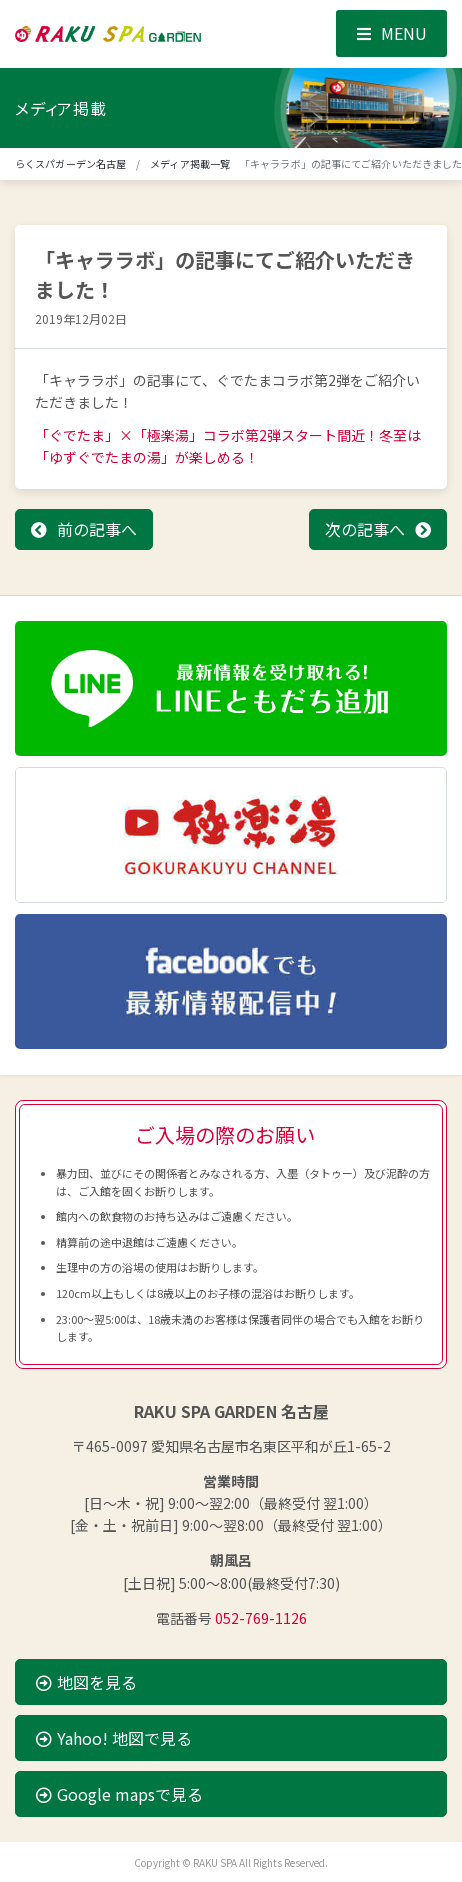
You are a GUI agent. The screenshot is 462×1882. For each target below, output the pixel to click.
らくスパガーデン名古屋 (70, 163)
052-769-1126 (261, 1618)
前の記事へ (97, 529)
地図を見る (86, 1682)
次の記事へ (365, 529)
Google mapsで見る (119, 1794)
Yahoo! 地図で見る (114, 1738)
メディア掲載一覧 (190, 163)
